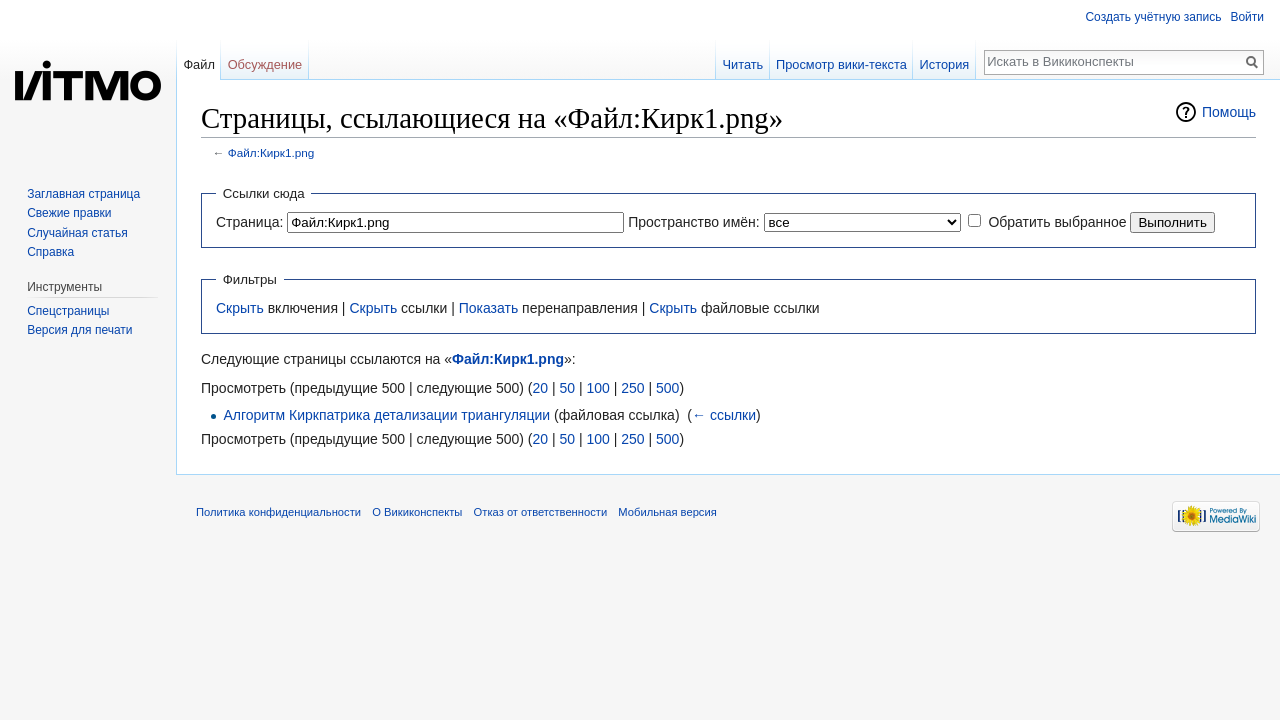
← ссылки (724, 415)
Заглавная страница (83, 194)
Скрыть (240, 308)
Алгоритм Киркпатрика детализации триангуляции (386, 415)
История (945, 64)
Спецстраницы (68, 311)
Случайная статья (77, 233)
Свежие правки (69, 213)
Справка (50, 252)
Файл (198, 64)
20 (540, 388)
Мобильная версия (667, 512)
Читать (742, 64)
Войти (1247, 17)
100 (597, 388)
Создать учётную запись (1153, 17)
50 (567, 388)
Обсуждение (265, 64)
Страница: (249, 222)
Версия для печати (79, 330)
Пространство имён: (694, 222)
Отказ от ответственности (541, 512)
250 (632, 388)
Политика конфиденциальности (278, 512)
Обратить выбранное (1057, 222)
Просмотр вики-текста (841, 64)
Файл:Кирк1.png (271, 152)
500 (667, 388)
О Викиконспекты (417, 512)
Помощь (1229, 112)
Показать (489, 308)
